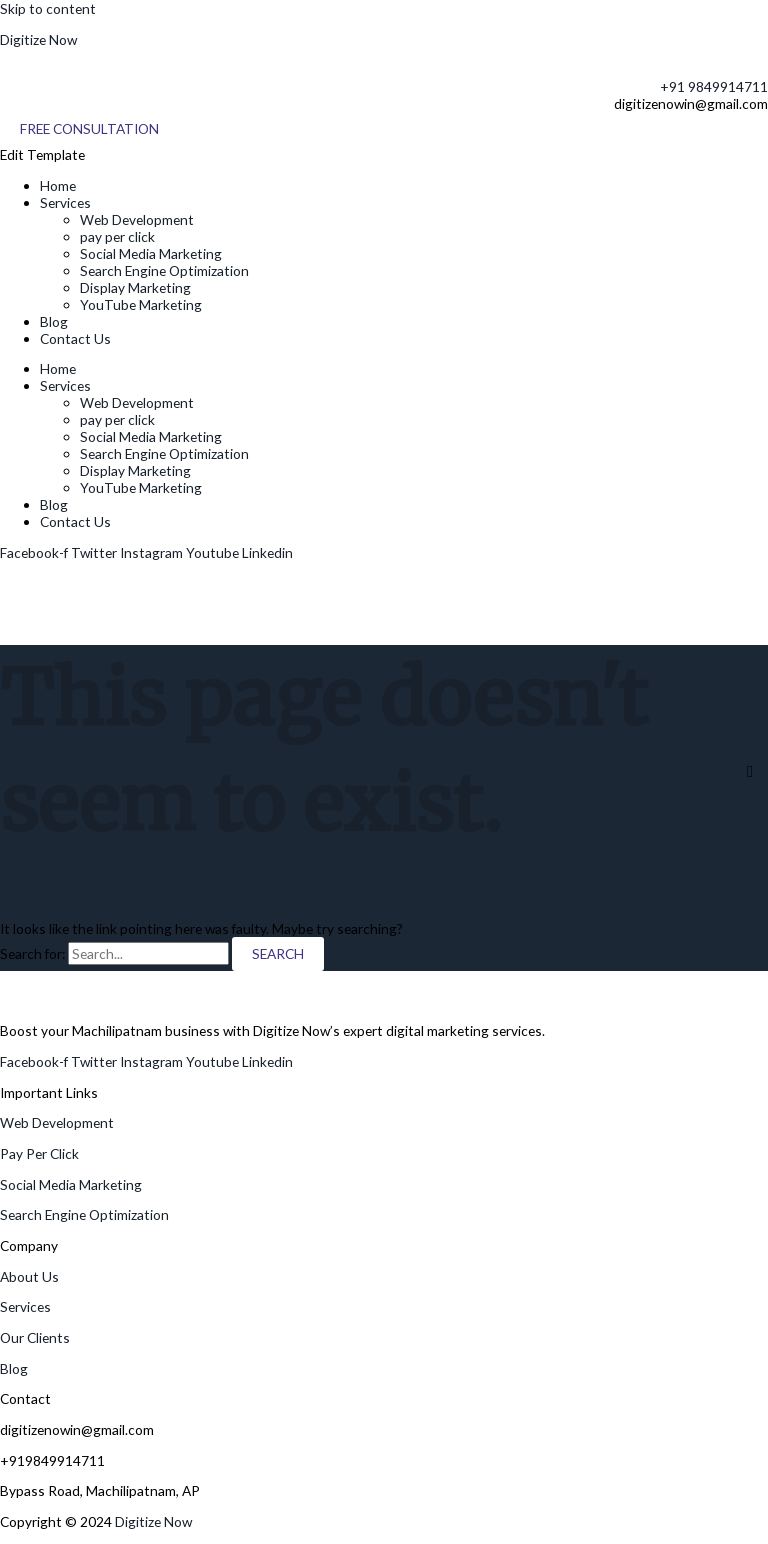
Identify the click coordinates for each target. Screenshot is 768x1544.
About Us (29, 1276)
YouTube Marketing (141, 304)
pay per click (117, 236)
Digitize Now (38, 39)
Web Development (137, 219)
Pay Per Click (39, 1153)
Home (58, 185)
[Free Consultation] (89, 129)
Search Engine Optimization (164, 270)
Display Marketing (135, 287)
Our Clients (35, 1337)
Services (65, 202)
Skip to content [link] (48, 8)
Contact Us (75, 338)
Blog (54, 321)
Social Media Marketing (151, 253)
